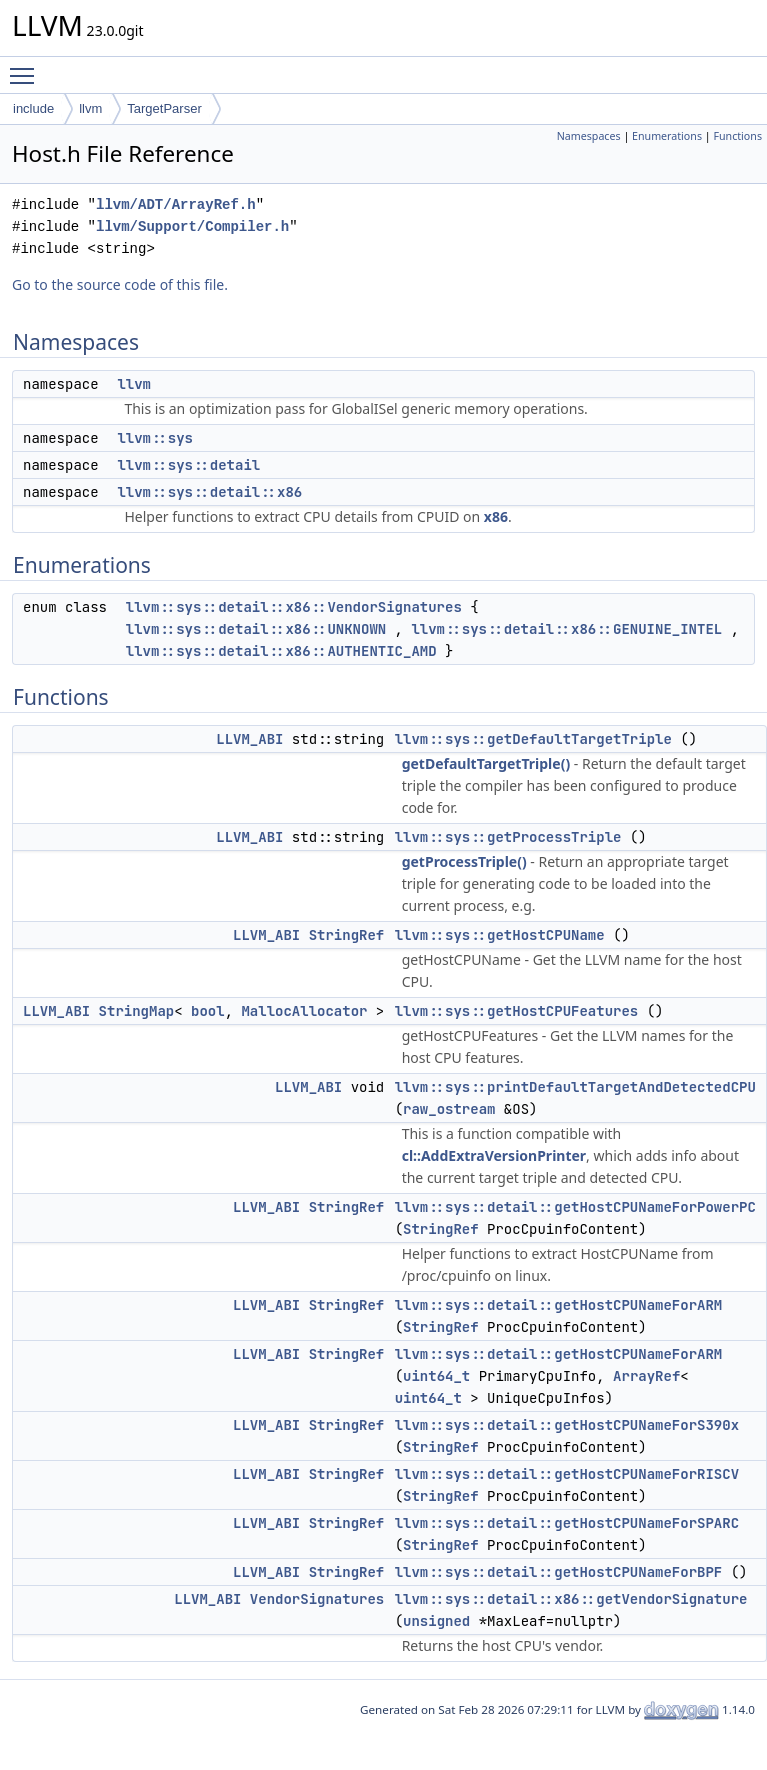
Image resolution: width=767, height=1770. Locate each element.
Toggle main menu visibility (27, 67)
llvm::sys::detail (188, 465)
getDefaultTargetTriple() (486, 763)
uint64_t (436, 1376)
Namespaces (589, 136)
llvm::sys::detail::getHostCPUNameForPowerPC (575, 1207)
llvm (90, 108)
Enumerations (667, 136)
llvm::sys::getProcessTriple (508, 837)
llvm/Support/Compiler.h (192, 226)
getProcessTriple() (464, 861)
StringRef (347, 935)
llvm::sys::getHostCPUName (500, 935)
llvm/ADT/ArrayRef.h (176, 204)
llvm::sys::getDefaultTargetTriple (533, 739)
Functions (737, 136)
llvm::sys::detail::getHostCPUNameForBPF (559, 1572)
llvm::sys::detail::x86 (209, 492)
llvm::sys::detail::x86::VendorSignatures (294, 607)
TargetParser (164, 108)
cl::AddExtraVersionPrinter (494, 1155)
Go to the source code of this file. (120, 284)
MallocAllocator (304, 1011)
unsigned (436, 1621)
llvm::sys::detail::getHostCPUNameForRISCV (567, 1474)
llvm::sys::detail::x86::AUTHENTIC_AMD (281, 651)
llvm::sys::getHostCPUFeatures (517, 1011)
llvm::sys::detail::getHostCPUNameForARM (559, 1305)
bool (208, 1011)
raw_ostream (449, 1109)
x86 (496, 516)
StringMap (137, 1011)
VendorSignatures (317, 1599)
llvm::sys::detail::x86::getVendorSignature (571, 1599)
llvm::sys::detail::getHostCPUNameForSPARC (567, 1523)
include (33, 108)
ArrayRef (646, 1376)
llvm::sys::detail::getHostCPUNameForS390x (567, 1425)
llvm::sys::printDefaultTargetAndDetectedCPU (575, 1087)
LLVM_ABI (249, 739)
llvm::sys (155, 438)
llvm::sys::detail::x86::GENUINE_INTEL (566, 629)
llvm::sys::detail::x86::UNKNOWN (256, 629)
